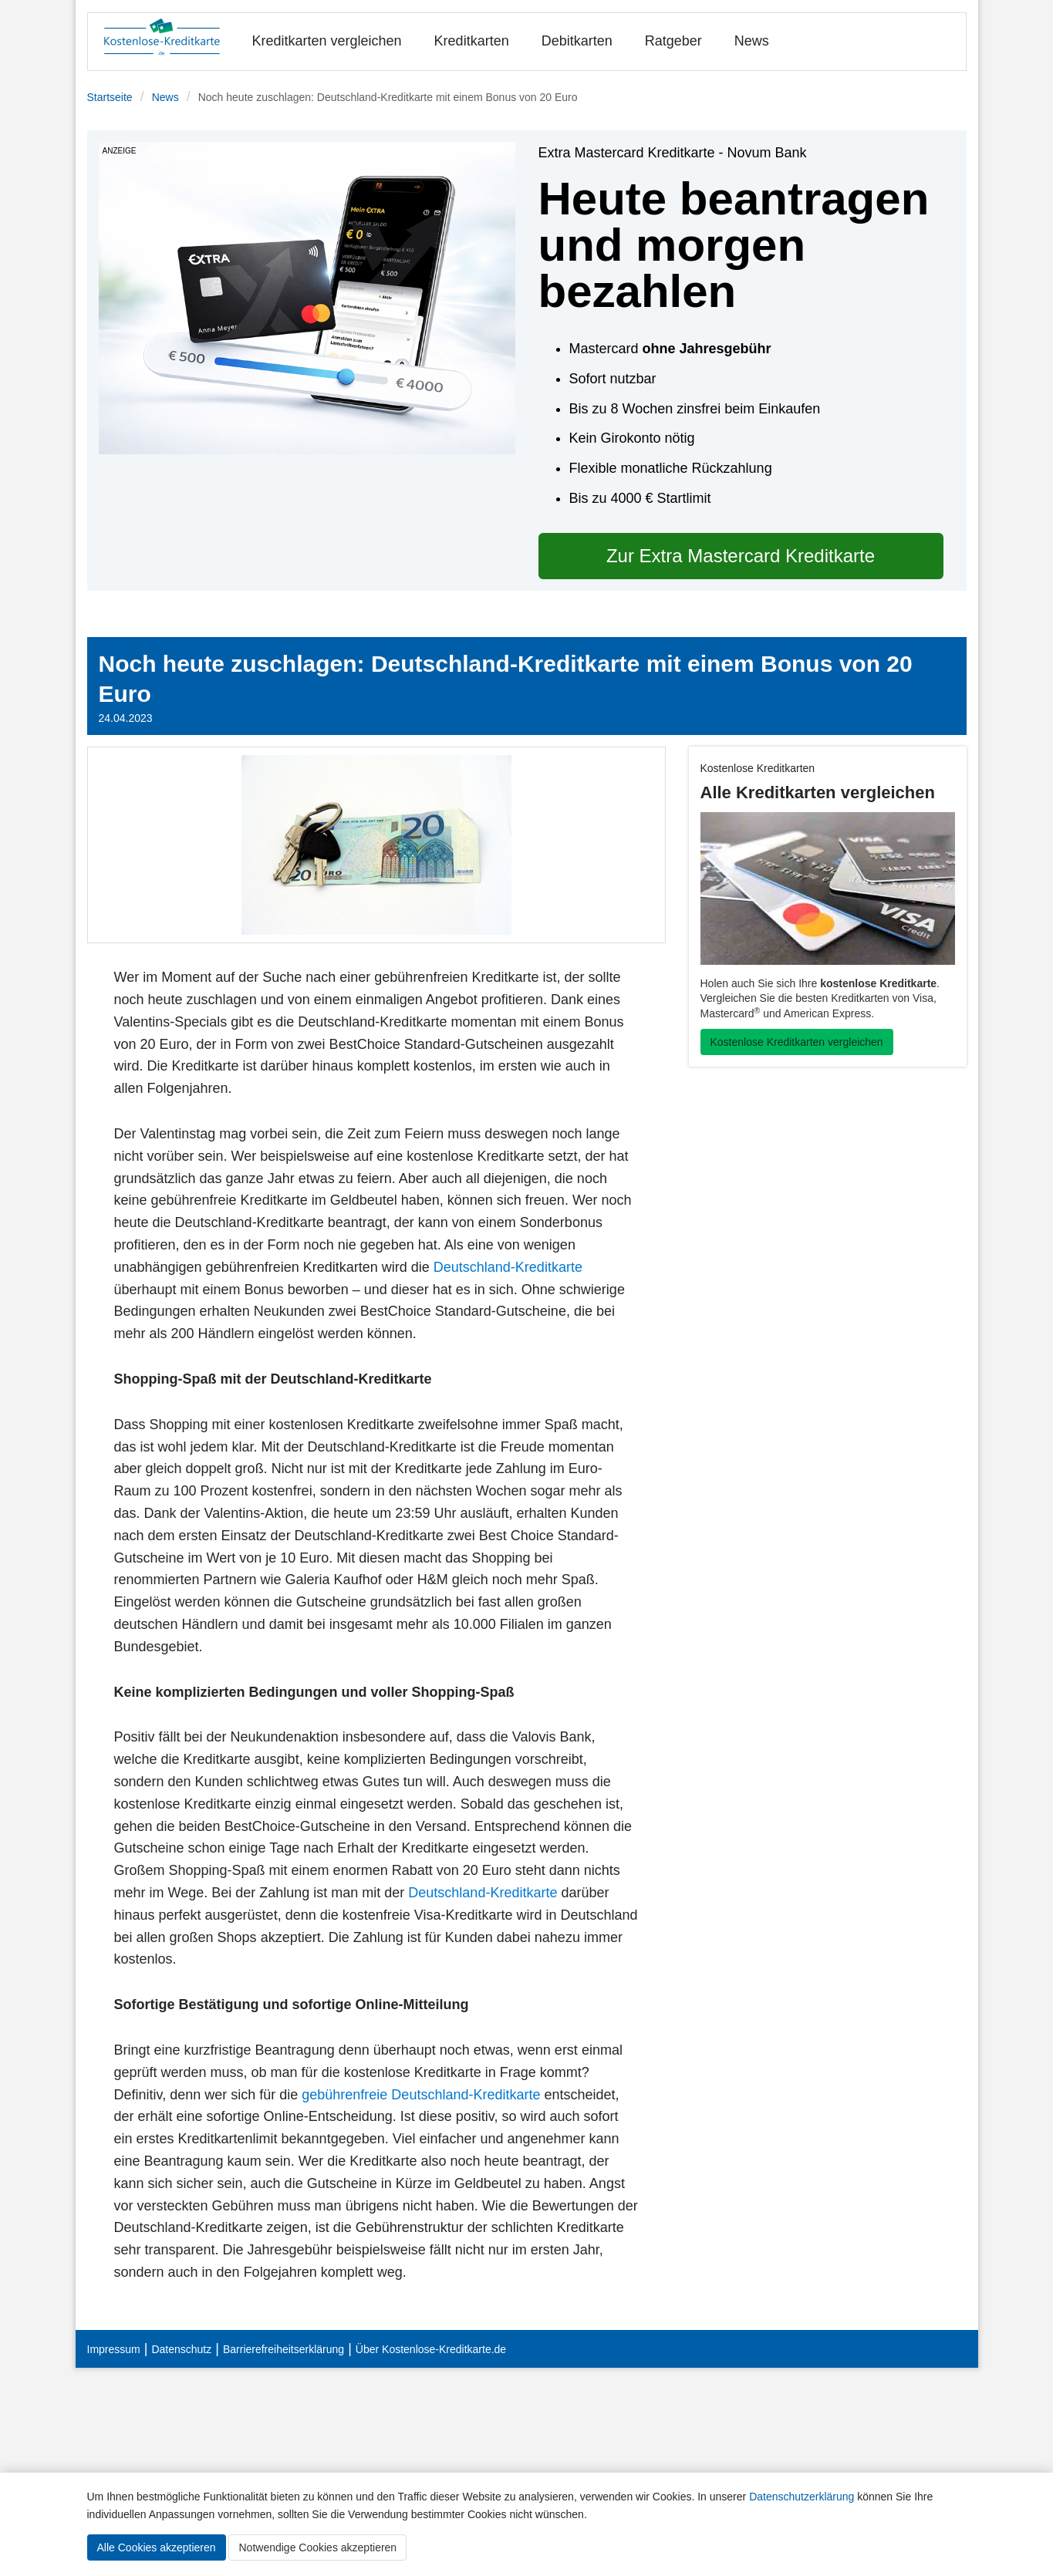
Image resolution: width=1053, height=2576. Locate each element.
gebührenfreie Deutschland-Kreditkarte (421, 2094)
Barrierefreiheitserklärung (283, 2349)
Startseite (110, 97)
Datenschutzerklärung (801, 2496)
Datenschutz (181, 2349)
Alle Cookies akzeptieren (156, 2547)
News (751, 41)
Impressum (113, 2349)
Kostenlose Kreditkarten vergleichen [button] (796, 1042)
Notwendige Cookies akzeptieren (317, 2547)
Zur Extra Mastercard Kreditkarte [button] (740, 555)
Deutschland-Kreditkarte (508, 1267)
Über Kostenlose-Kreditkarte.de (431, 2349)
